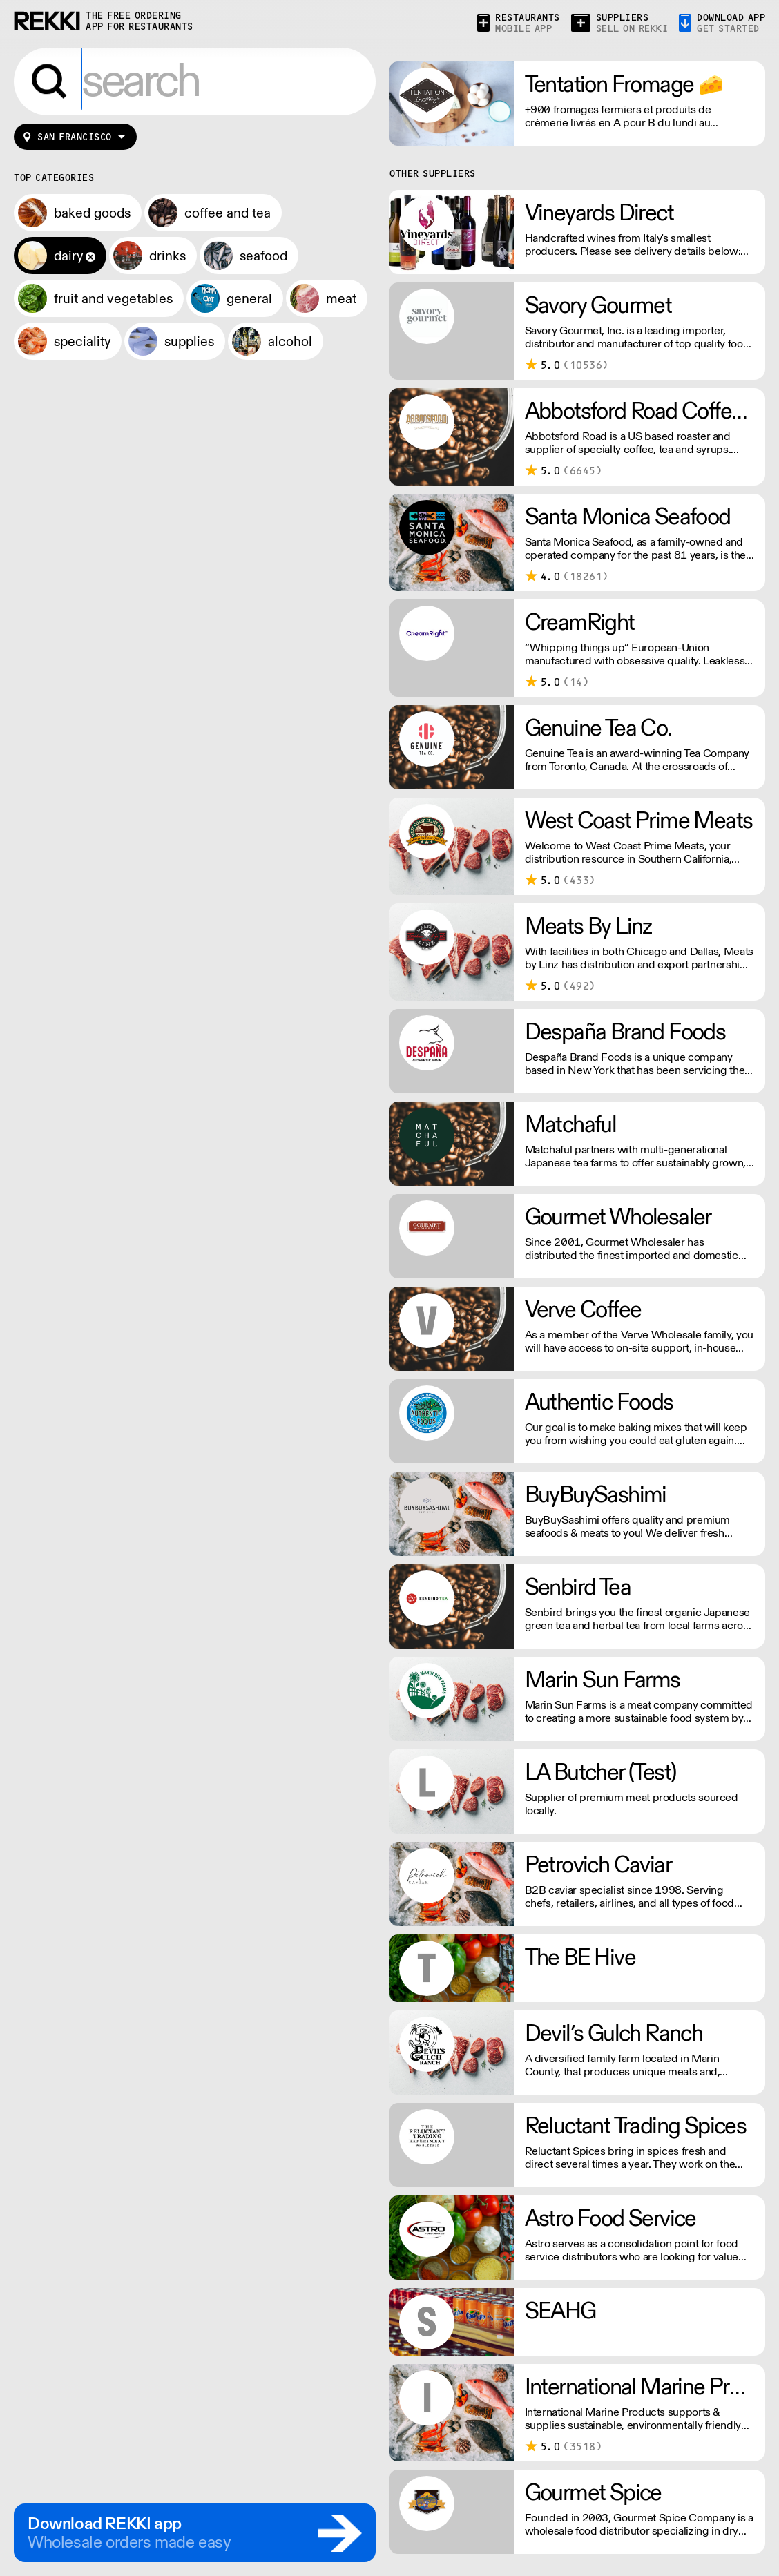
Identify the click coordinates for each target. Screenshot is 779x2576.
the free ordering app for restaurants (139, 21)
